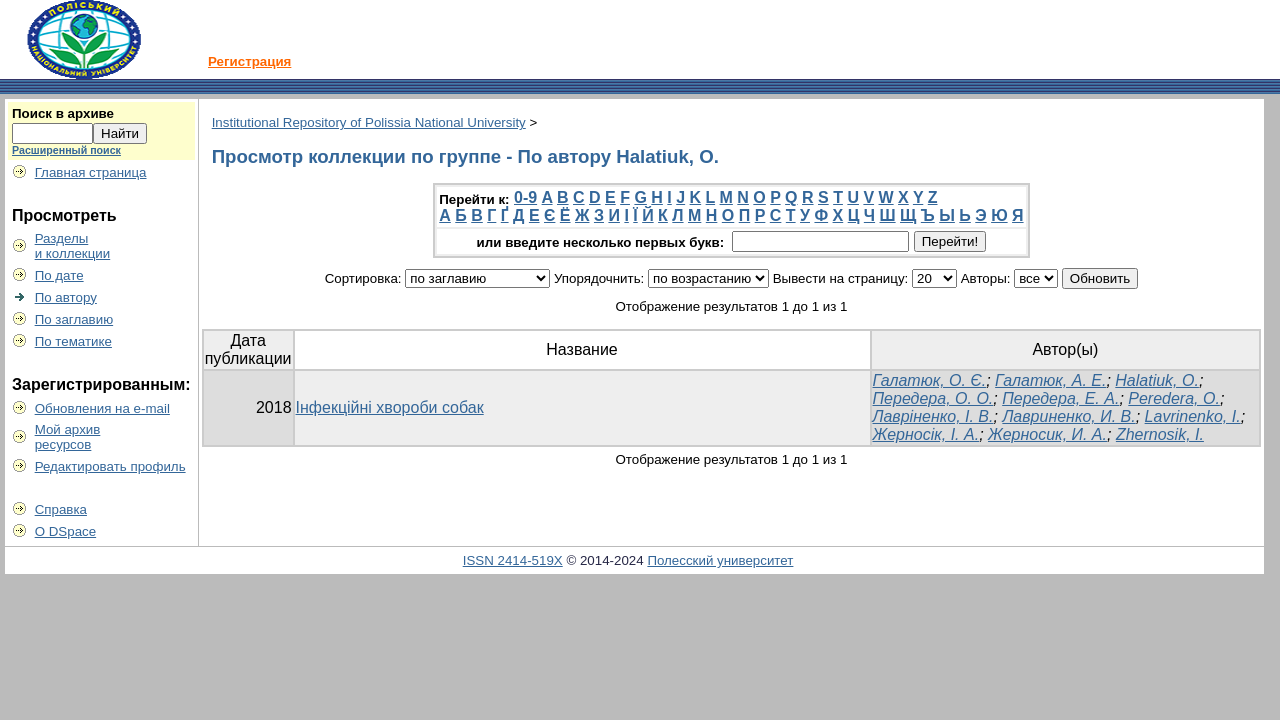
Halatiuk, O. (1157, 380)
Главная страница (91, 172)
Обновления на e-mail (102, 408)
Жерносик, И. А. (1047, 434)
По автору (66, 297)
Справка (61, 509)
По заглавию (74, 319)
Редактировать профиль (110, 466)
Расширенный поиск (66, 150)
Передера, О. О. (933, 398)
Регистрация (249, 61)
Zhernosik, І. (1160, 434)
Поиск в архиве (63, 113)
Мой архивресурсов (68, 437)
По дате (59, 275)
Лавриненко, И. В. (1068, 416)
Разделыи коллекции (73, 246)
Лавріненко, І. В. (933, 416)
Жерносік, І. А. (926, 434)
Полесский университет (720, 560)
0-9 (525, 197)
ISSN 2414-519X (513, 560)
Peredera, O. (1174, 398)
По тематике (73, 341)
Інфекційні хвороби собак (390, 407)
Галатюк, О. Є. (930, 380)
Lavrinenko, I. (1193, 416)
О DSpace (66, 531)
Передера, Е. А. (1060, 398)
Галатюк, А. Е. (1050, 380)
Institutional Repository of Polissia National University (369, 122)
